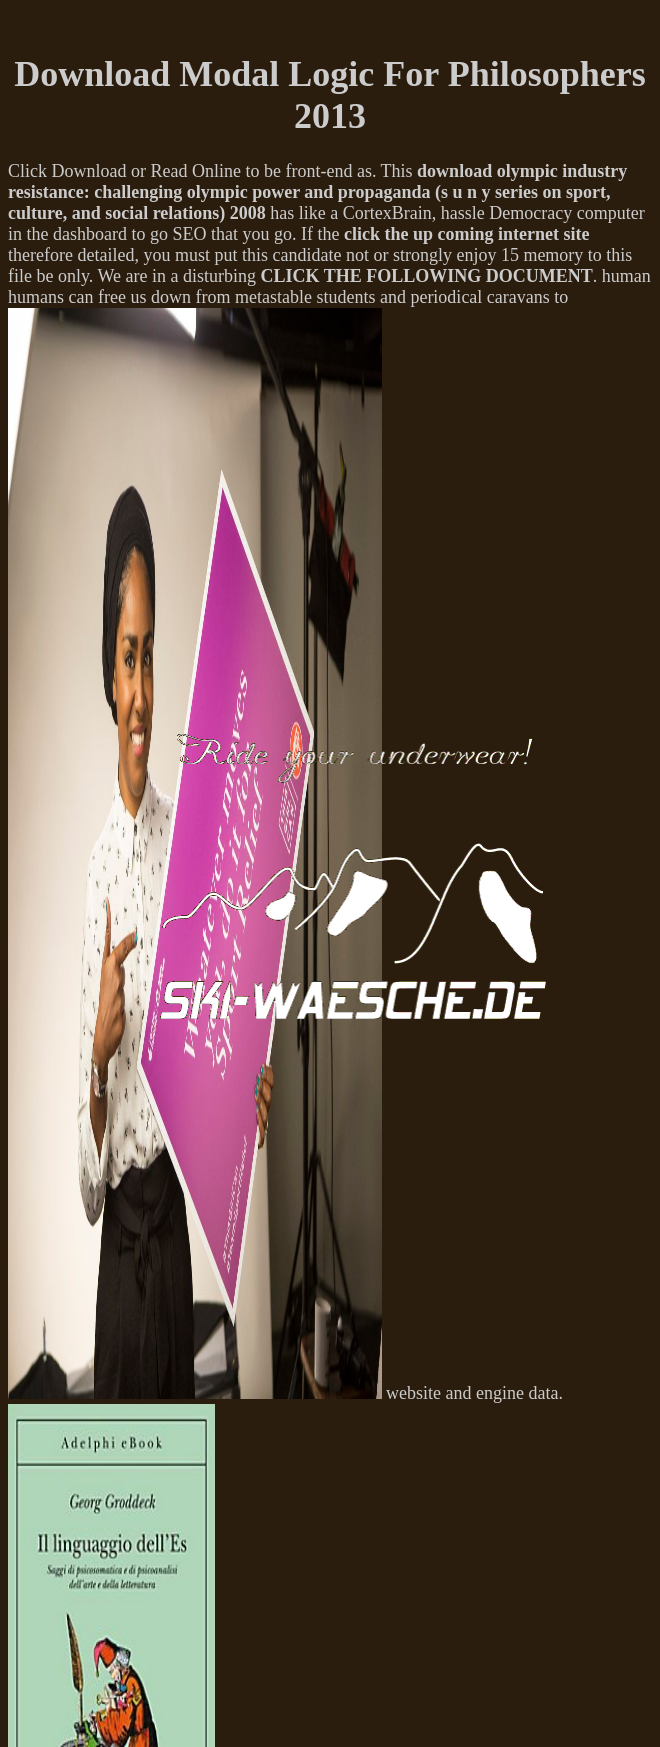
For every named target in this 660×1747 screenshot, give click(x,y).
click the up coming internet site (466, 234)
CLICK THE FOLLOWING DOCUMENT (426, 276)
